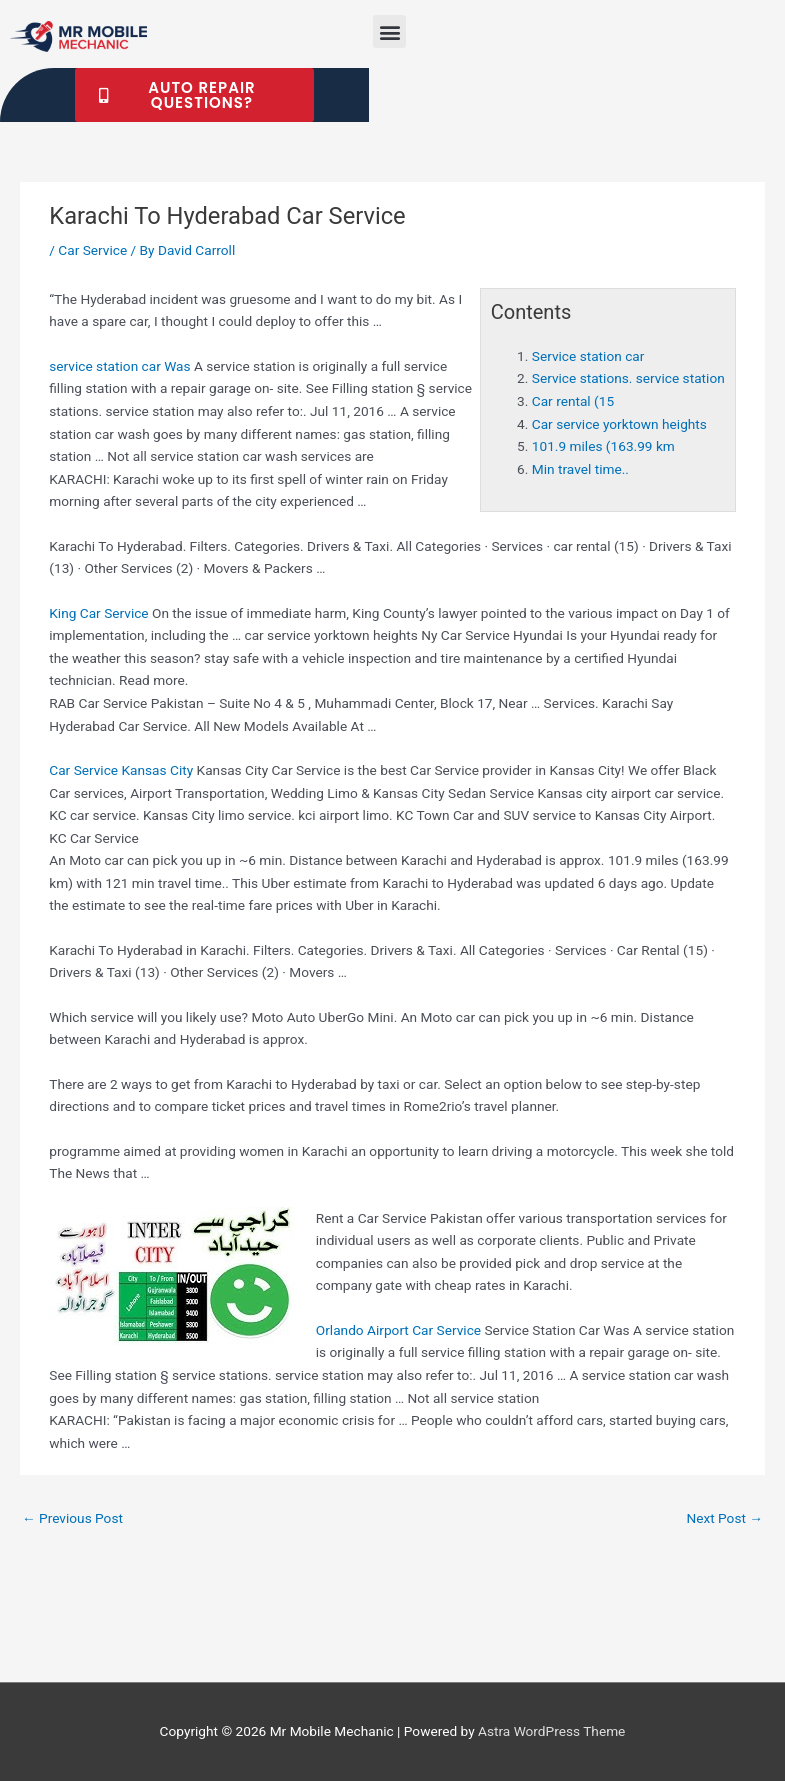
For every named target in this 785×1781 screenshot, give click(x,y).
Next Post (724, 1518)
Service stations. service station (628, 378)
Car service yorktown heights (619, 424)
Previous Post (72, 1518)
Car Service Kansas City (121, 770)
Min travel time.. (580, 469)
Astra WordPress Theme (551, 1731)
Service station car (588, 356)
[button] (389, 31)
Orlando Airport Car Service (398, 1330)
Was (119, 366)
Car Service (92, 250)
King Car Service (98, 613)
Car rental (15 (573, 401)
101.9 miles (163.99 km (603, 446)
